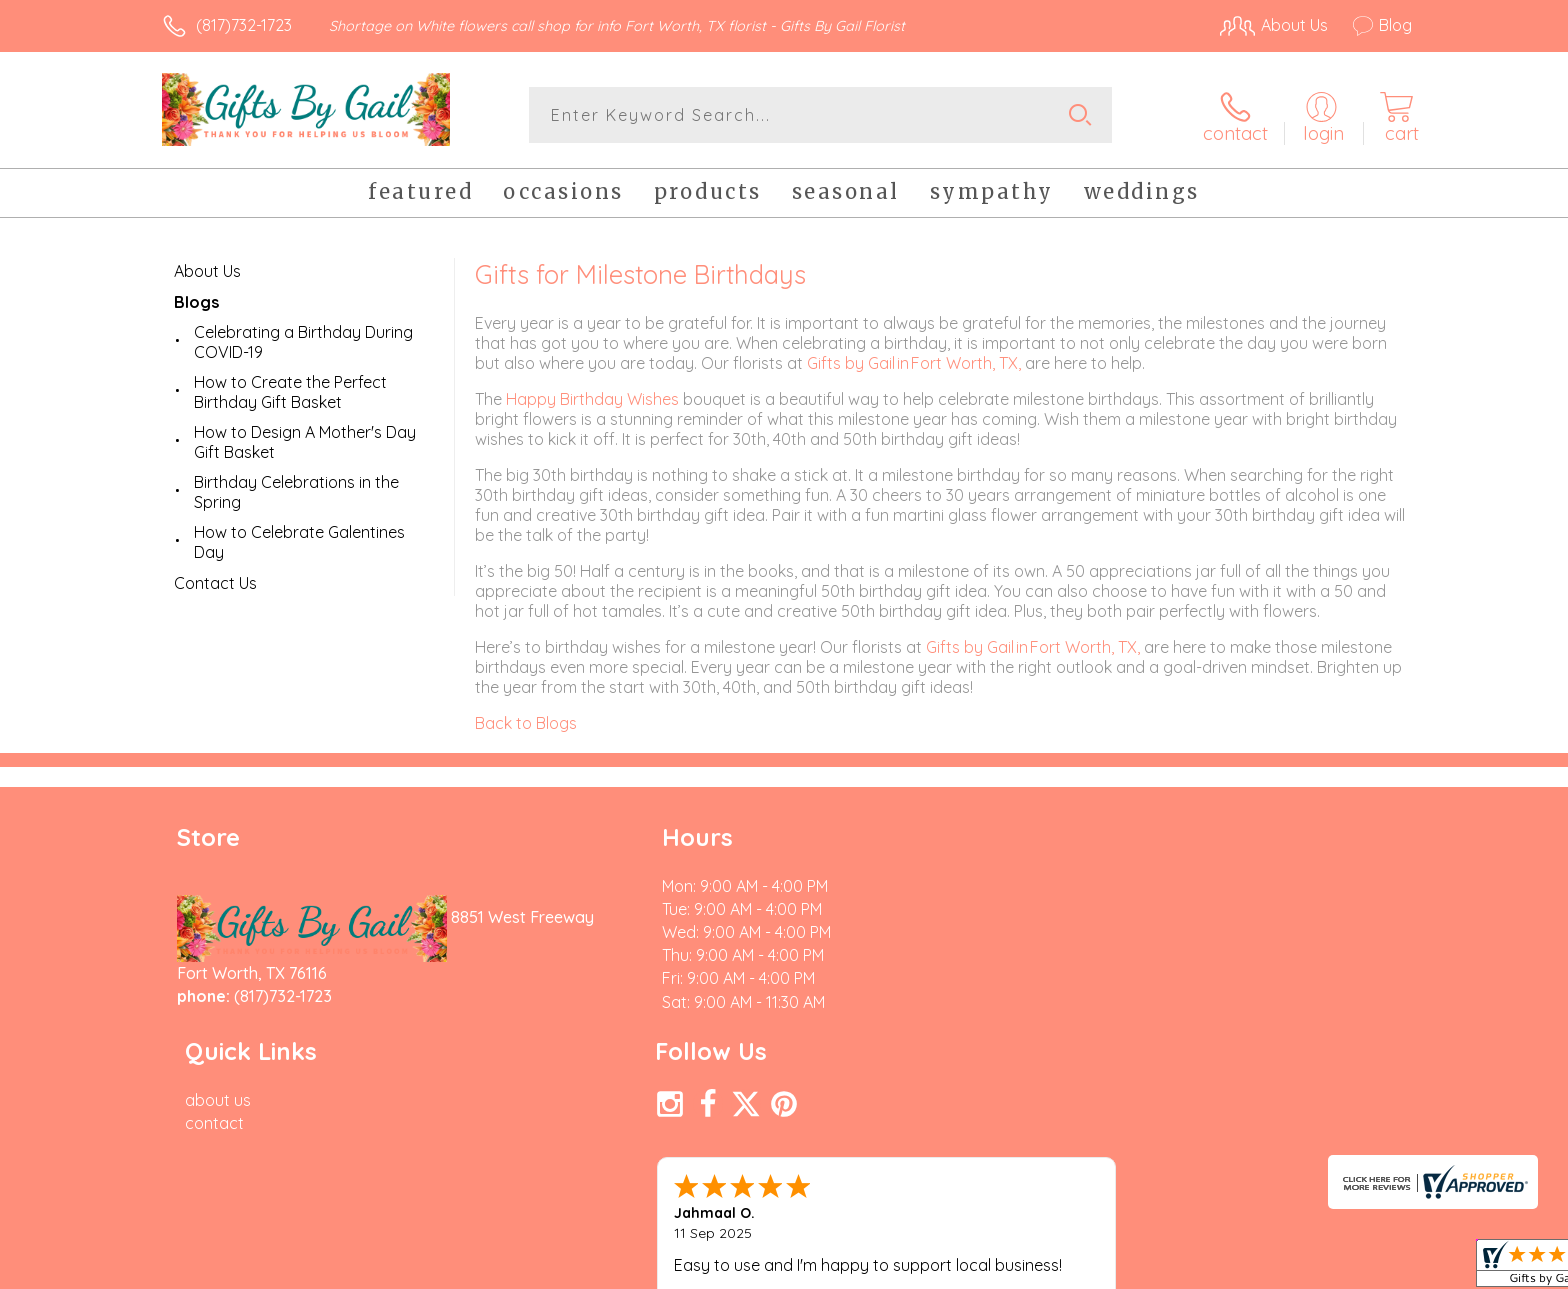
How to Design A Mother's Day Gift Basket (305, 441)
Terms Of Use (974, 1268)
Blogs (196, 301)
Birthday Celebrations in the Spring (296, 491)
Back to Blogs (526, 722)
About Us (207, 270)
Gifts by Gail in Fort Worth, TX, (916, 362)
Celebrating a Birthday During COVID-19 (303, 341)
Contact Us (215, 582)
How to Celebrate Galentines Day (299, 541)
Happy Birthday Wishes (592, 398)
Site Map (1358, 1268)
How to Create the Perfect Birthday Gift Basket (290, 391)
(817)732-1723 (244, 25)
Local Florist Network (1235, 1268)
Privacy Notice (1092, 1268)
